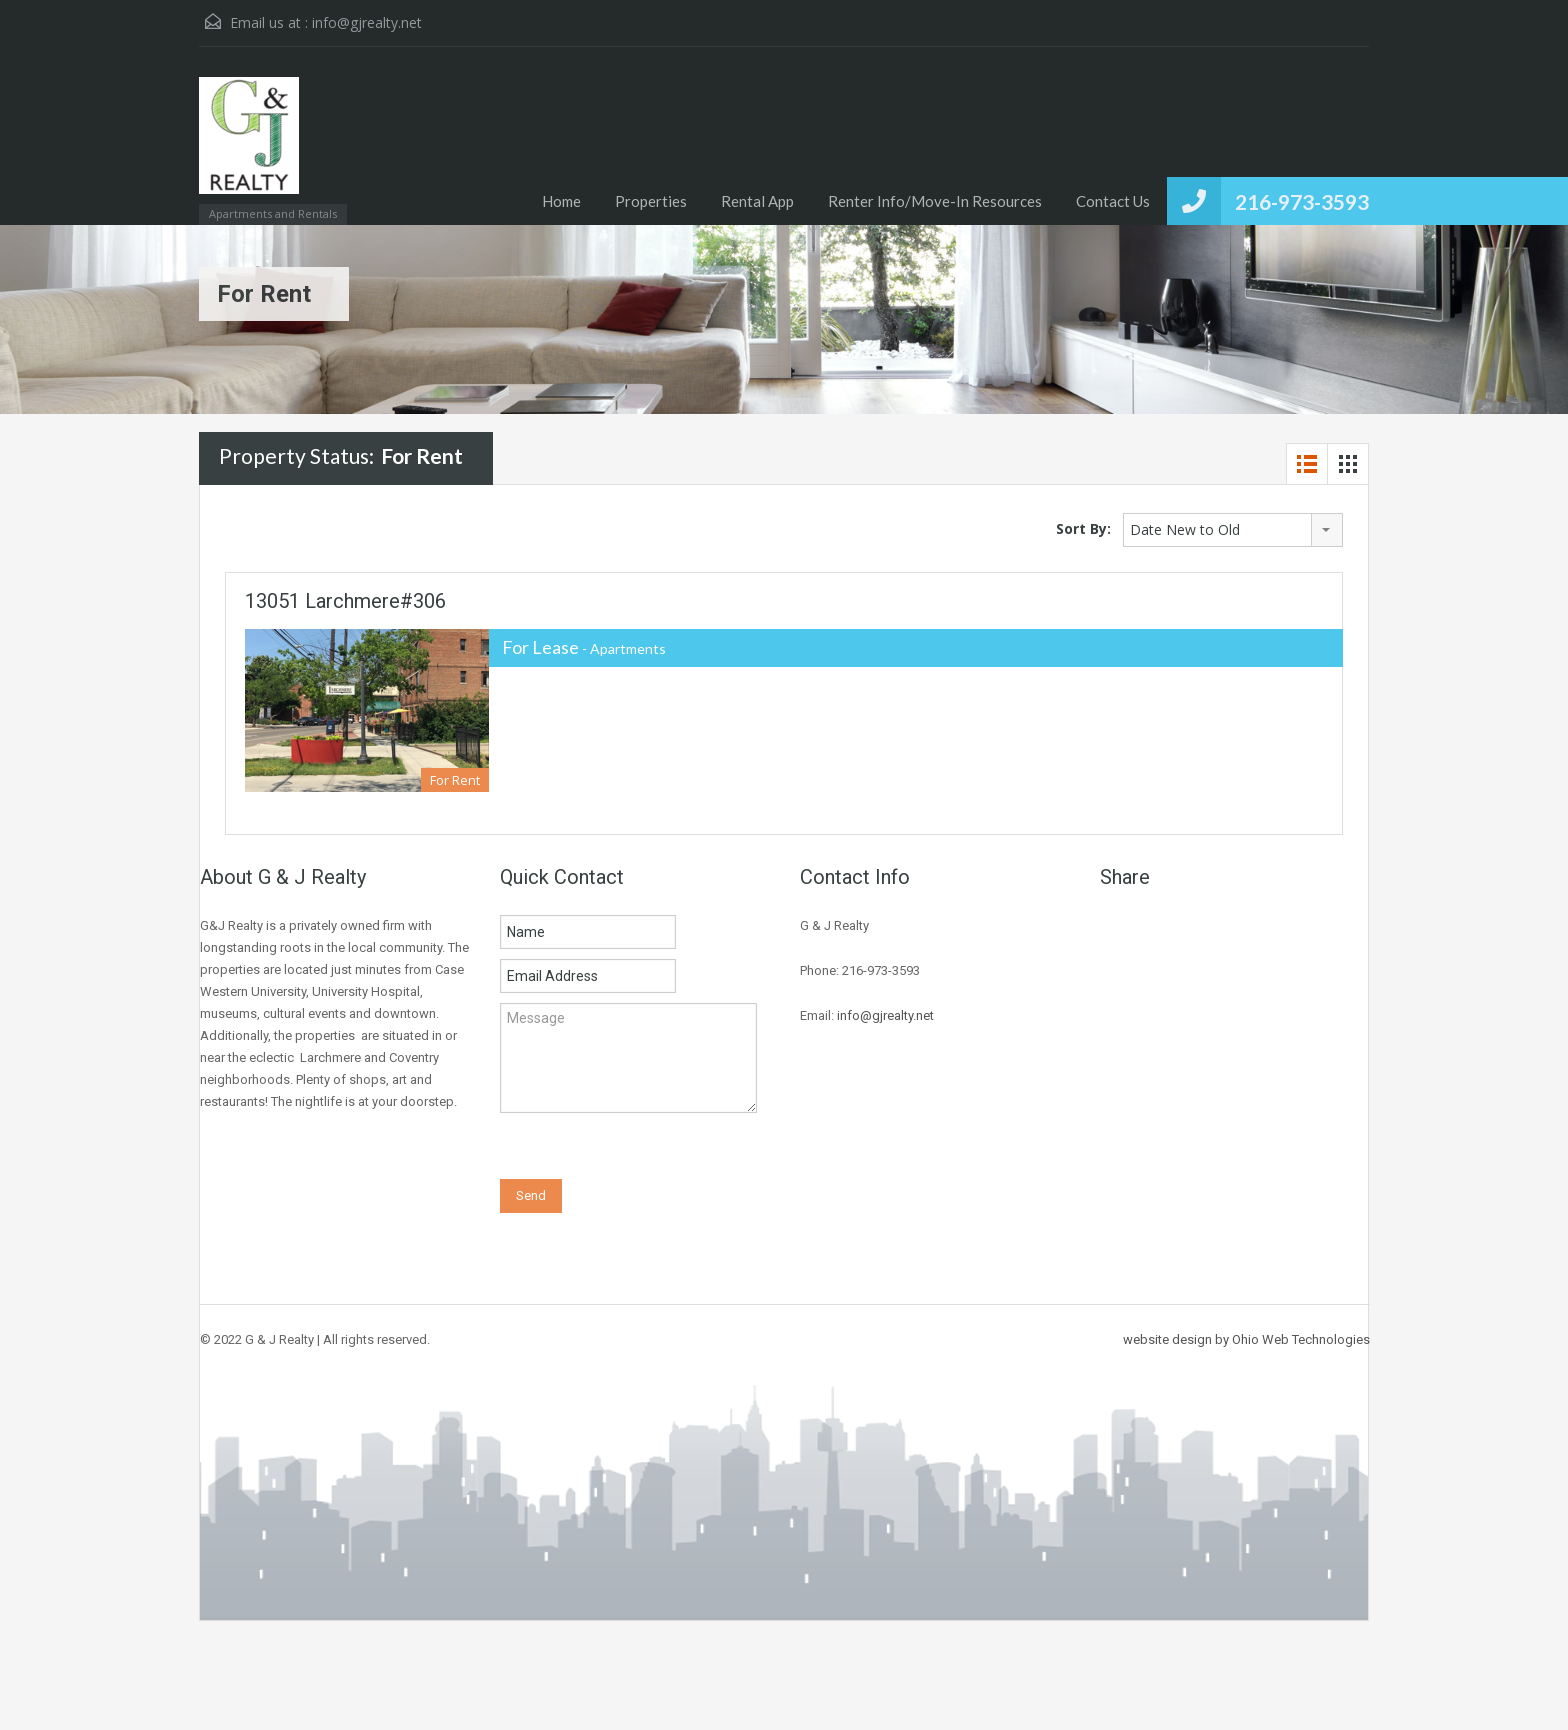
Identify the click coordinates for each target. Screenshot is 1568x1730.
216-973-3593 (1302, 201)
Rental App (757, 201)
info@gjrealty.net (367, 22)
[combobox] (1233, 530)
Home (561, 201)
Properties (651, 201)
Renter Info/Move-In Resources (935, 201)
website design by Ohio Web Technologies (1246, 1339)
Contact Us (1113, 201)
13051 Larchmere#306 (345, 601)
